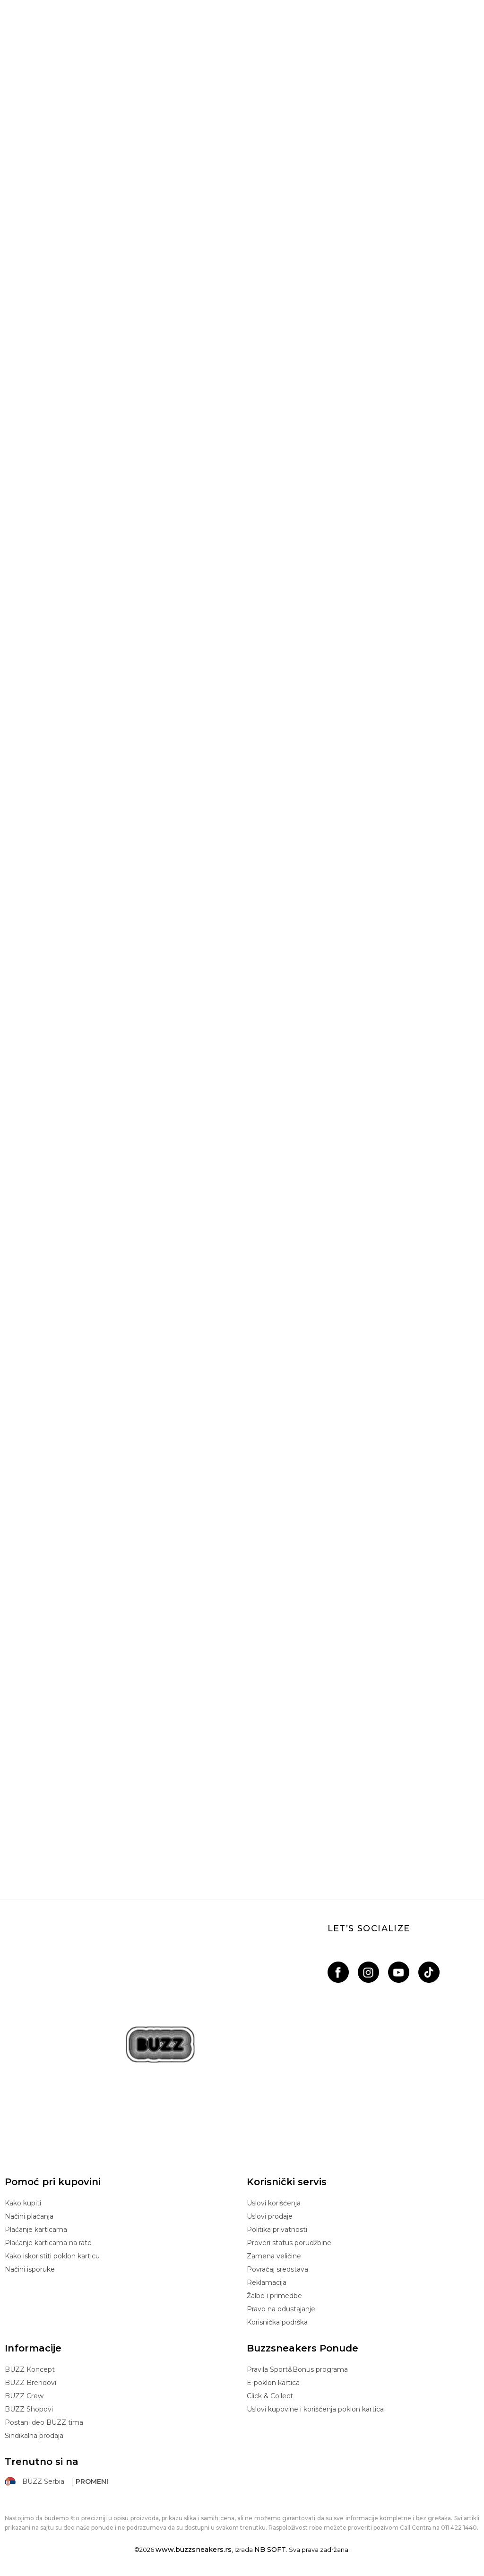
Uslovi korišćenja (274, 2203)
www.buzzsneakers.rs (194, 2549)
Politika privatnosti (277, 2229)
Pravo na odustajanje (281, 2309)
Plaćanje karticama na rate (48, 2243)
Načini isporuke (30, 2269)
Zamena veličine (274, 2256)
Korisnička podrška (277, 2322)
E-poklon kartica (273, 2382)
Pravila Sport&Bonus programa (297, 2369)
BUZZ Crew (24, 2396)
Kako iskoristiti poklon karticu (52, 2256)
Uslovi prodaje (270, 2216)
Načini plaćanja (29, 2216)
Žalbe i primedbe (274, 2295)
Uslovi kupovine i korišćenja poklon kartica (315, 2409)
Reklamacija (266, 2282)
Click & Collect (270, 2396)
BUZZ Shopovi (29, 2409)
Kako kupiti (23, 2203)
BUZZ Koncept (30, 2369)
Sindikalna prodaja (34, 2435)
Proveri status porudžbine (289, 2243)
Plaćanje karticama (36, 2229)
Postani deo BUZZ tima (44, 2422)
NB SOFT (270, 2549)
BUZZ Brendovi (30, 2382)
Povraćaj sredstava (277, 2269)
